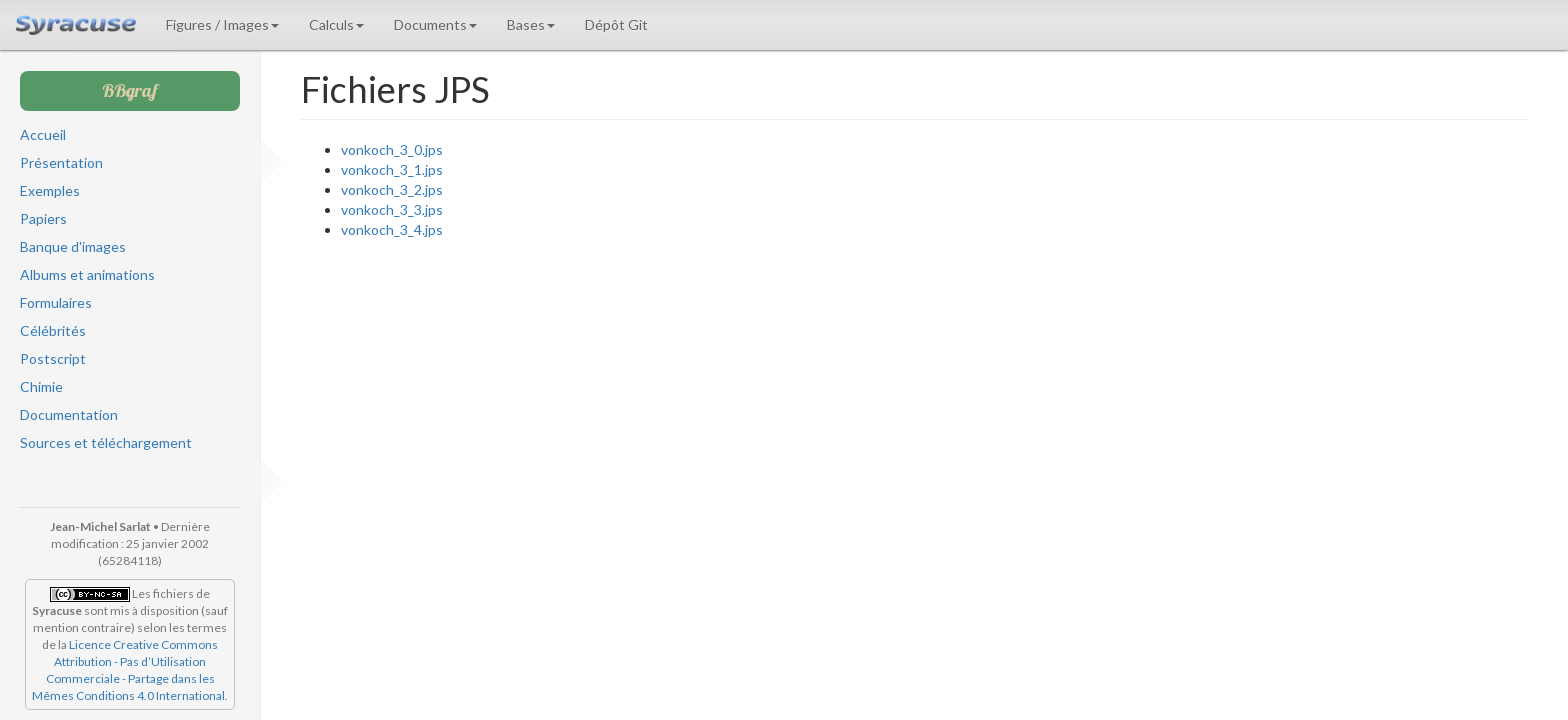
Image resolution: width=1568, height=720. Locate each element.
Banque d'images (73, 246)
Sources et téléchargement (106, 442)
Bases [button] (531, 24)
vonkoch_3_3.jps (392, 209)
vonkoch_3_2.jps (392, 189)
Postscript (53, 358)
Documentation (69, 414)
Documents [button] (435, 24)
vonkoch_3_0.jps (392, 149)
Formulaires (56, 302)
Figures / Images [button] (222, 24)
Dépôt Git (616, 24)
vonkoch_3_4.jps (392, 229)
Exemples (50, 190)
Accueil (43, 134)
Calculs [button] (336, 24)
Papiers (43, 218)
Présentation (61, 162)
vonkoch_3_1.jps (392, 169)
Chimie (41, 386)
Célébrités (53, 330)
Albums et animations (87, 274)
